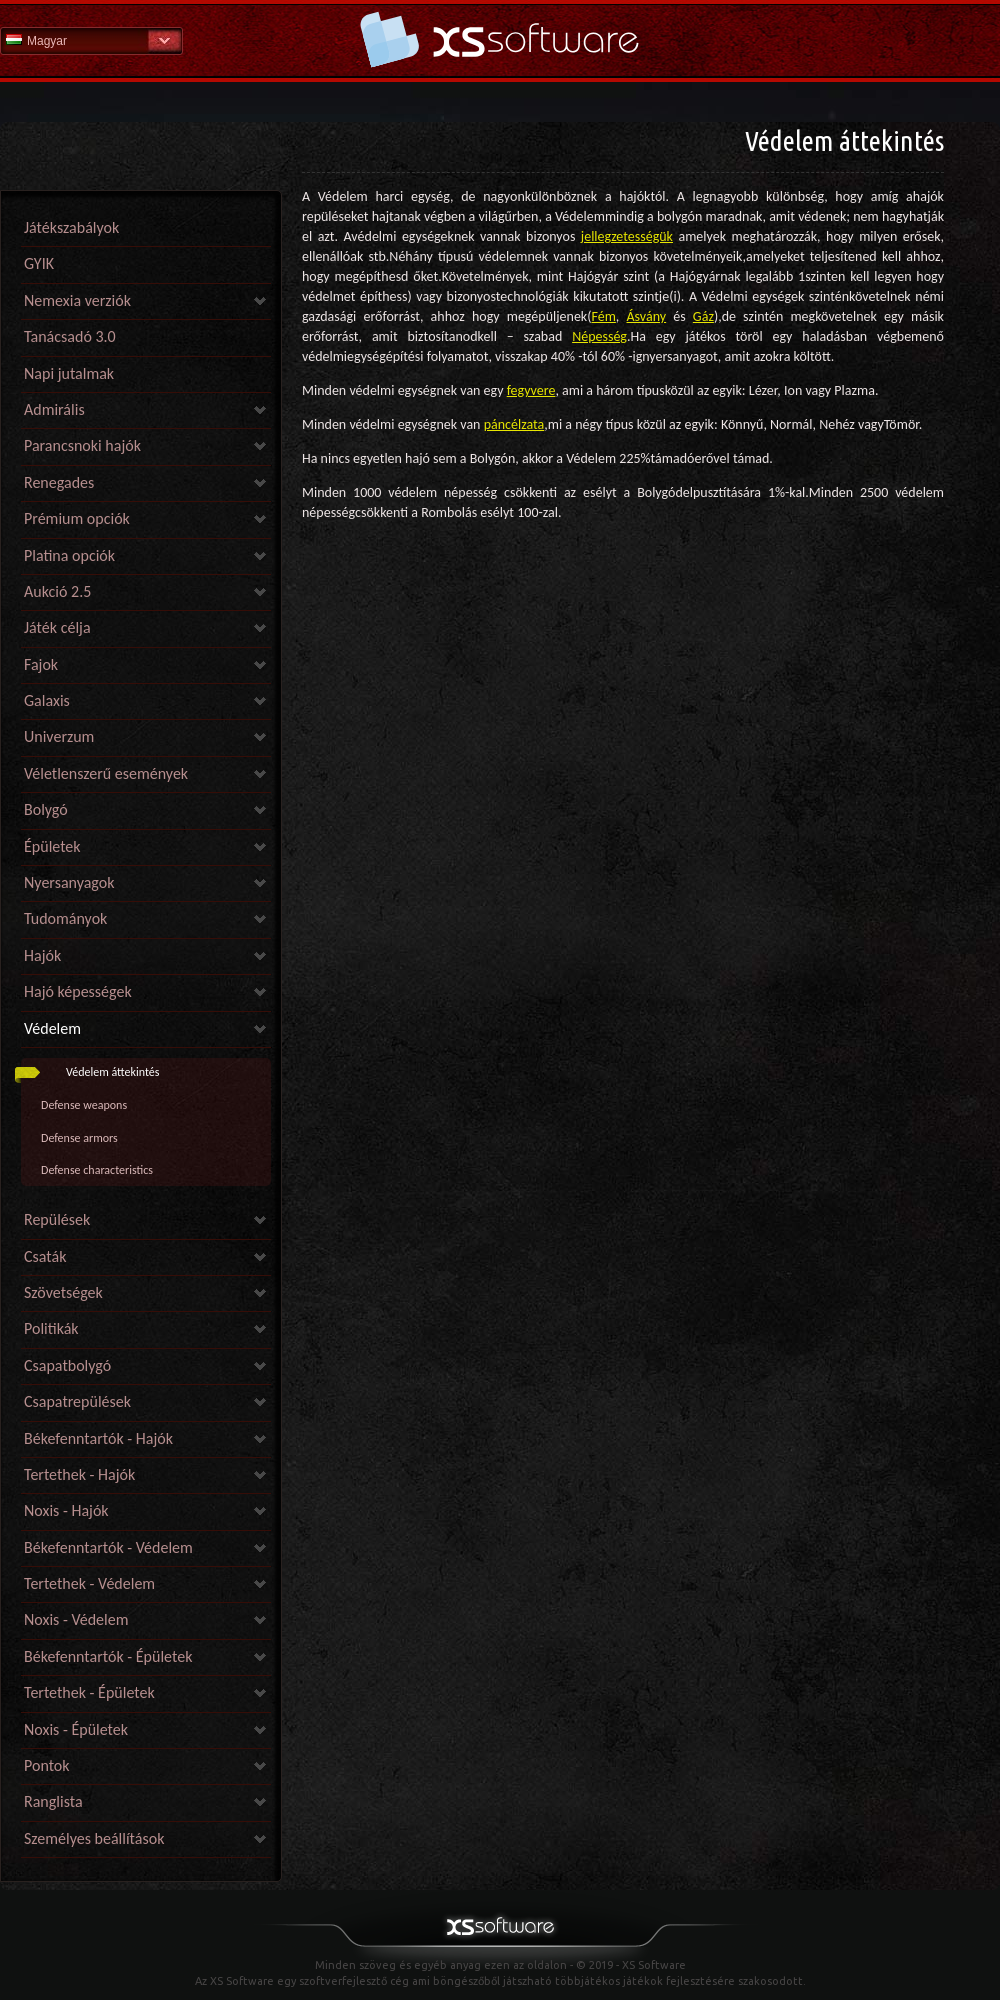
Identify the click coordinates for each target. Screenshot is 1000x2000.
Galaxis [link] (47, 700)
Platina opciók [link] (69, 555)
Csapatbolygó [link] (67, 1365)
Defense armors (79, 1138)
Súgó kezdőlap (500, 39)
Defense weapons (84, 1105)
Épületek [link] (52, 846)
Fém (603, 316)
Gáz (703, 316)
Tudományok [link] (65, 918)
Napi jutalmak (69, 373)
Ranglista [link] (53, 1801)
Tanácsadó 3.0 (70, 336)
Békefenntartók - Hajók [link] (98, 1438)
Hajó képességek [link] (78, 991)
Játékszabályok (71, 227)
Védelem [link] (52, 1028)
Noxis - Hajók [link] (66, 1510)
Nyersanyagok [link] (69, 882)
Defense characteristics (97, 1170)
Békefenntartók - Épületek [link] (108, 1656)
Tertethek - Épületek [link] (89, 1692)
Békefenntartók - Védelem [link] (108, 1547)
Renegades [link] (59, 482)
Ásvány (647, 316)
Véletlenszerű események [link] (106, 773)
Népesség (599, 336)
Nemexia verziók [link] (77, 300)
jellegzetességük (627, 236)
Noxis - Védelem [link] (76, 1619)
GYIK (39, 263)
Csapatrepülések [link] (77, 1401)
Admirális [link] (54, 409)
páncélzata (514, 424)
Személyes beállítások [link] (94, 1838)
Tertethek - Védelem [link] (89, 1583)
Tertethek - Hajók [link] (79, 1474)
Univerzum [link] (59, 736)
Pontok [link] (47, 1765)
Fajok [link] (41, 664)
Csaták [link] (45, 1256)
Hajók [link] (42, 955)
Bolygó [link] (46, 809)
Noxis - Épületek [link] (76, 1729)
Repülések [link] (57, 1219)
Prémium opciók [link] (77, 518)
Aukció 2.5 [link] (57, 591)
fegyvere (531, 390)
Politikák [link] (51, 1328)
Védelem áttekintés (113, 1072)
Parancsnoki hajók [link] (82, 445)
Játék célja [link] (57, 627)
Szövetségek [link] (63, 1292)
